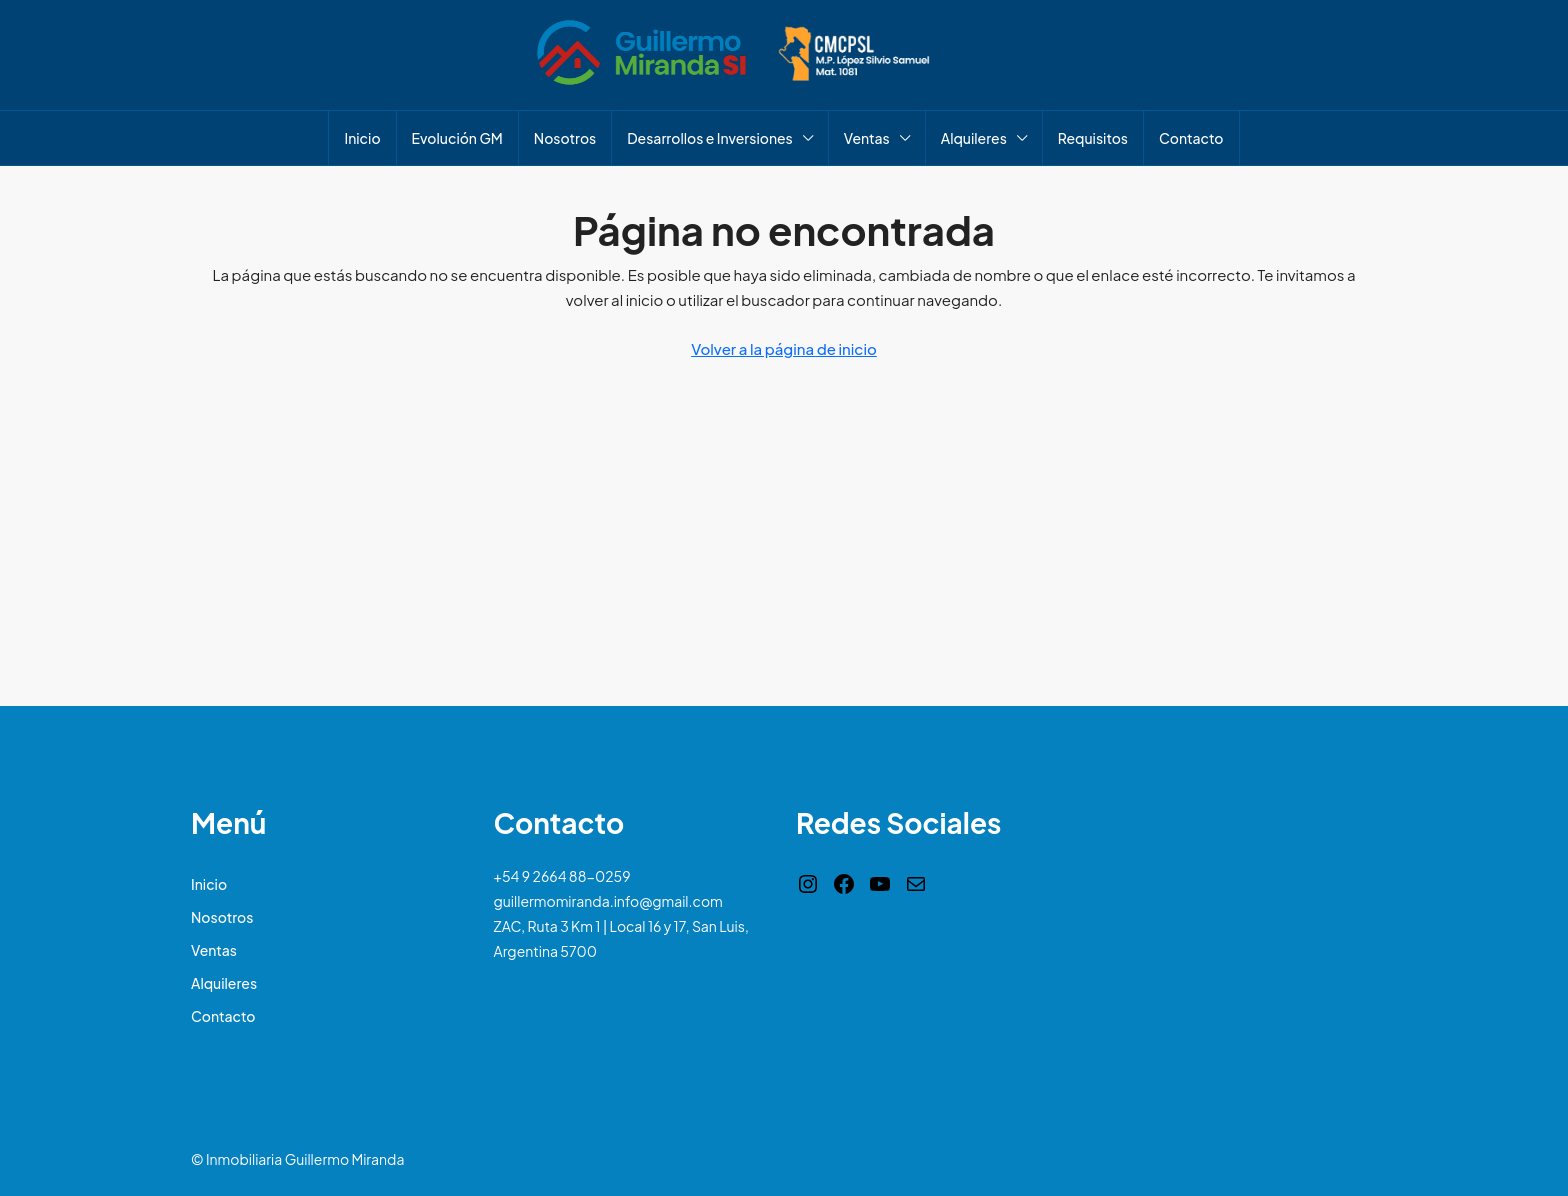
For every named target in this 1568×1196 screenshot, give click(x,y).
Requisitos (1093, 138)
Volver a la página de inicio (784, 348)
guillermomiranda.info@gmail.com (608, 901)
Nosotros (565, 138)
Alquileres (974, 138)
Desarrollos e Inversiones (710, 138)
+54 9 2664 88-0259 (562, 876)
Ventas (867, 138)
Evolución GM (457, 138)
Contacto (1191, 138)
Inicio (362, 138)
